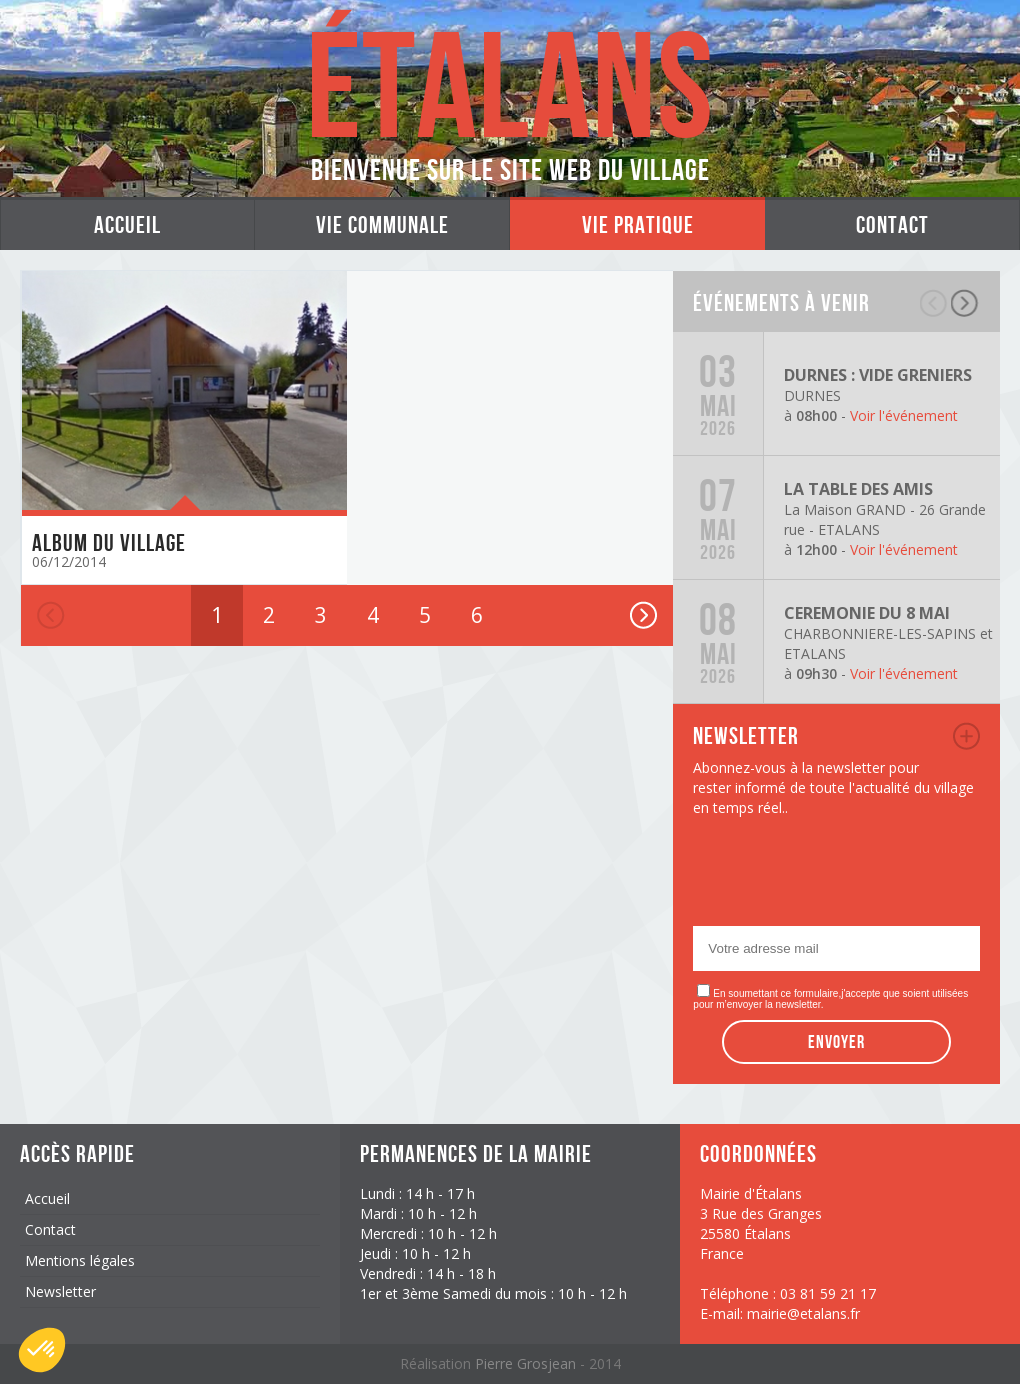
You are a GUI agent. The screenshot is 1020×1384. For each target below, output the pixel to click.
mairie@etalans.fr (803, 1313)
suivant (965, 303)
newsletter (966, 736)
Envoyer (836, 1042)
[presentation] (845, 877)
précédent (934, 303)
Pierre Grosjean (527, 1363)
